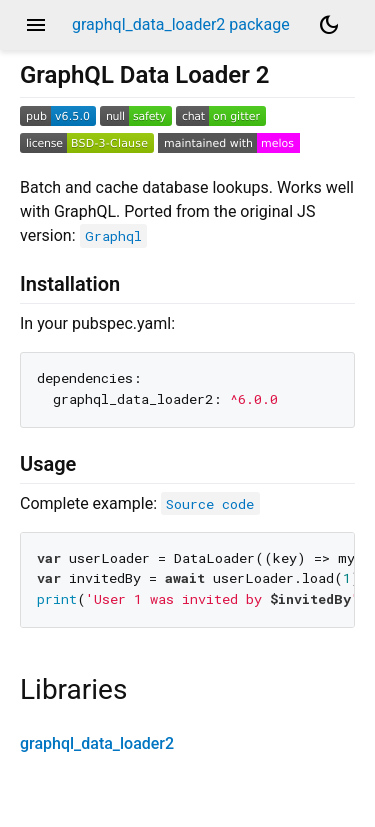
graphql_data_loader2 (97, 743)
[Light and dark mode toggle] (329, 25)
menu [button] (36, 25)
